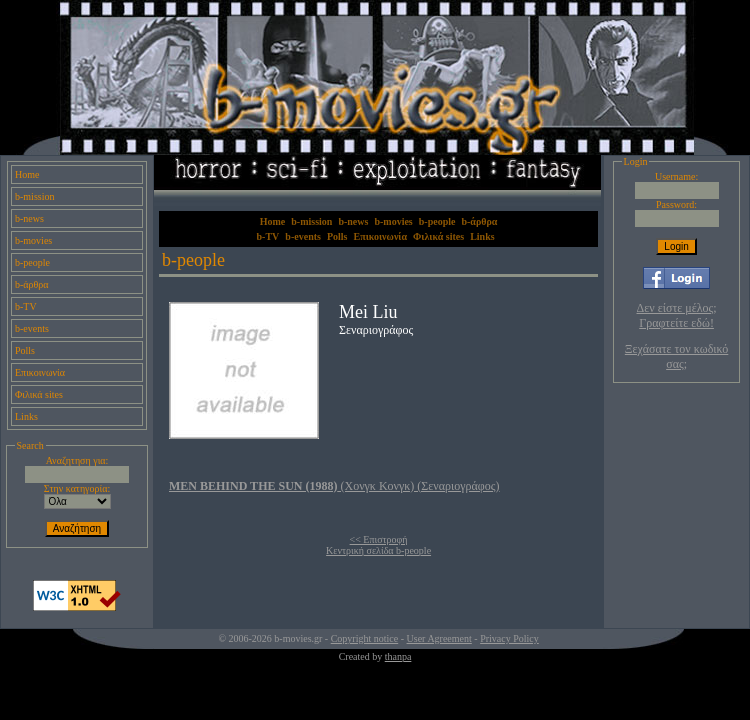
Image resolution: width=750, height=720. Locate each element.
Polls (25, 350)
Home (27, 174)
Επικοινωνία (40, 372)
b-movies (33, 240)
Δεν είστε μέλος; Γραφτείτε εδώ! (677, 315)
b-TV (26, 306)
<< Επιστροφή (379, 539)
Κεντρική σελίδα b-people (378, 550)
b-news (29, 218)
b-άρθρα (32, 284)
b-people (32, 262)
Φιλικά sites (39, 394)
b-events (32, 328)
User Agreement (439, 638)
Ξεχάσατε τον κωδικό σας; (676, 356)
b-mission (34, 196)
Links (26, 416)
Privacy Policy (509, 638)
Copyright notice (365, 638)
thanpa (398, 656)
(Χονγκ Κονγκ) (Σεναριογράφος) (334, 486)
